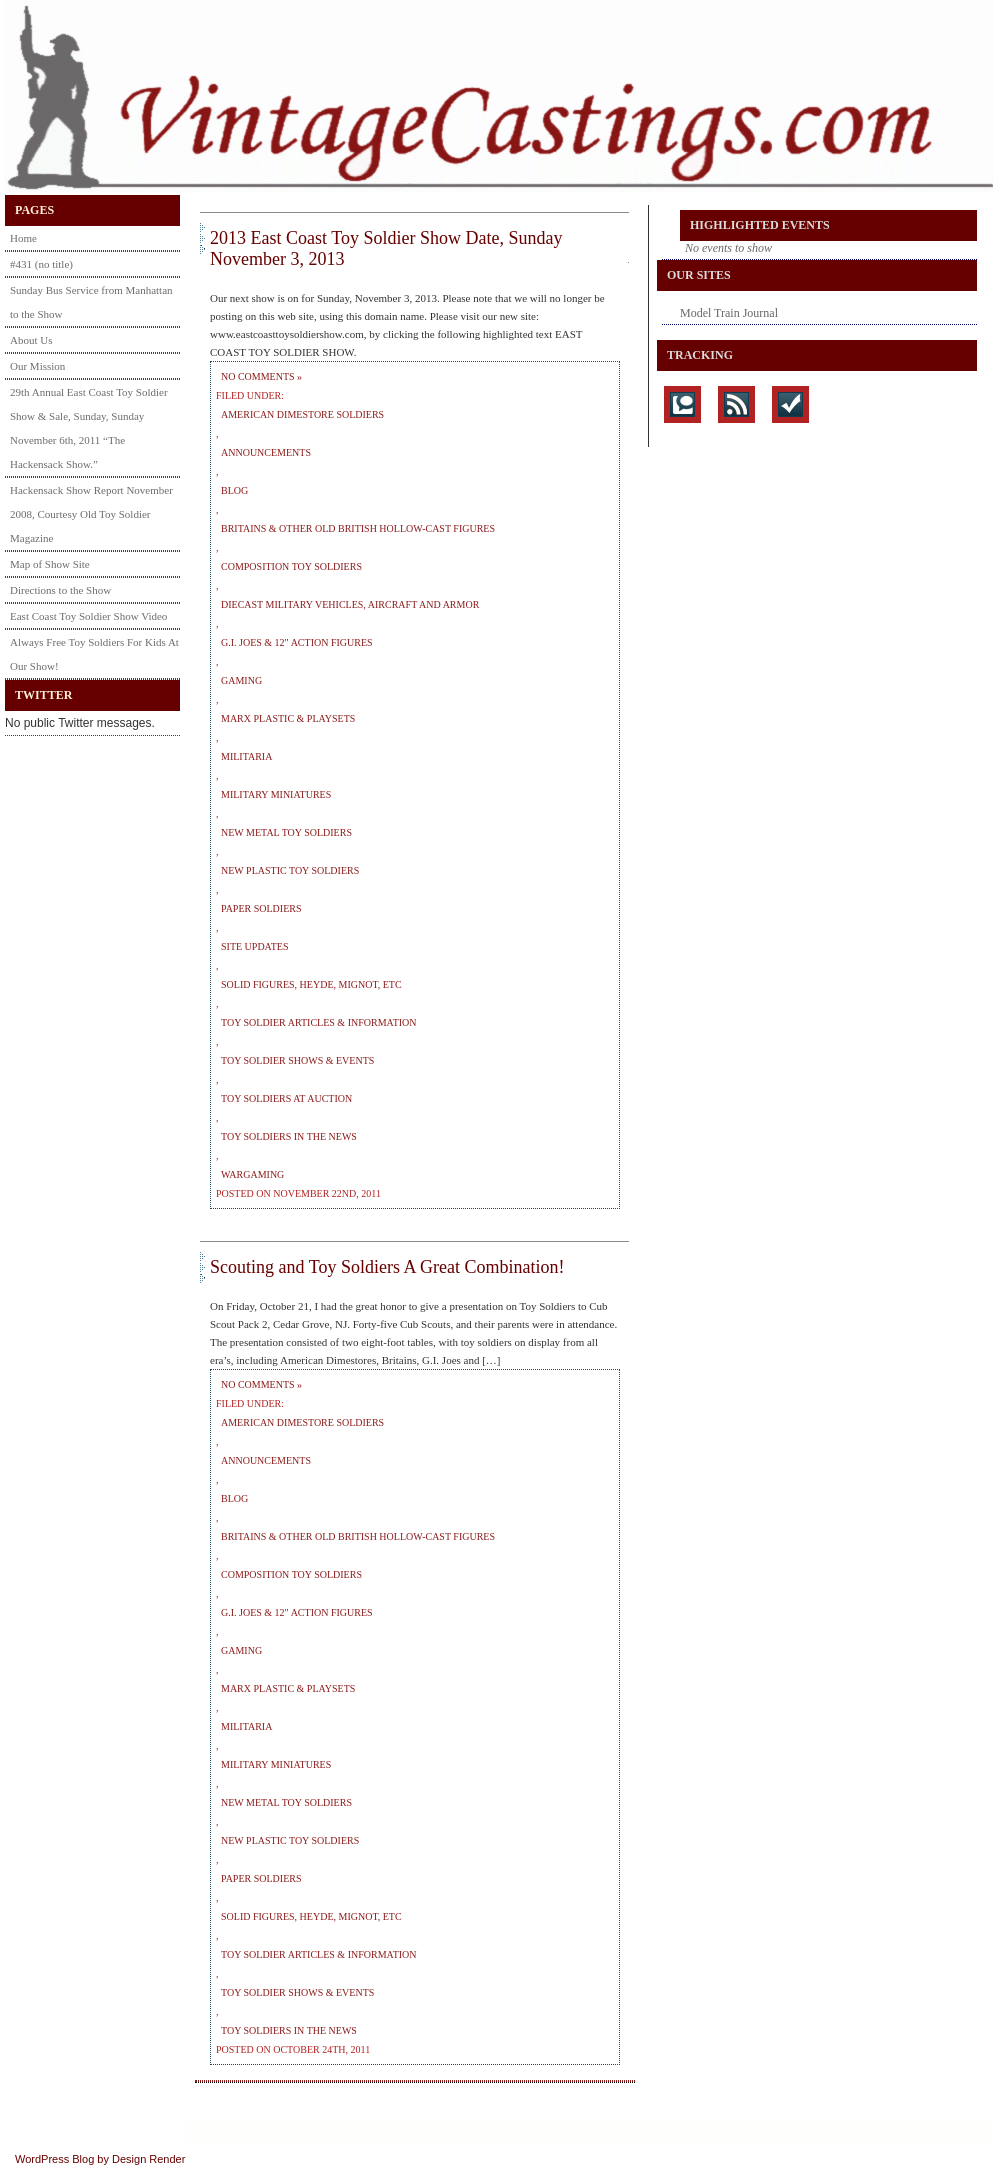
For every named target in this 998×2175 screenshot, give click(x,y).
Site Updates (255, 946)
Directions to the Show (60, 590)
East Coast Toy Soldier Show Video (88, 616)
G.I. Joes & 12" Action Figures (297, 642)
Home (23, 238)
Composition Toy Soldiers (291, 566)
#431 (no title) (41, 264)
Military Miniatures (276, 794)
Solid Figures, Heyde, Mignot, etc (311, 984)
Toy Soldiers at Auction (286, 1098)
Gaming (241, 680)
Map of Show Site (50, 564)
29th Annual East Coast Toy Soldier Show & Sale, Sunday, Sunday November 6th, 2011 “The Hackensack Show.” (89, 428)
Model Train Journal (729, 313)
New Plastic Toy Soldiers (290, 870)
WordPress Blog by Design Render (100, 2159)
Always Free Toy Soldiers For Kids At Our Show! (94, 654)
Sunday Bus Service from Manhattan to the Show (91, 302)
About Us (31, 340)
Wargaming (252, 1174)
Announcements (266, 452)
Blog (234, 490)
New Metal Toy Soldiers (286, 832)
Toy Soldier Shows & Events (297, 1060)
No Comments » (261, 376)
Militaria (246, 756)
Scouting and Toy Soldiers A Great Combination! (387, 1267)
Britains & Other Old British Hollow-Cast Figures (358, 528)
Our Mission (37, 366)
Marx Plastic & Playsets (288, 718)
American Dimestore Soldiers (302, 414)
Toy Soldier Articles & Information (319, 1022)
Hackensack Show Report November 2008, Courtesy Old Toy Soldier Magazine (91, 514)
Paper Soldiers (261, 908)
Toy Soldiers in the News (289, 1136)
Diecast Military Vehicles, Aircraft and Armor (350, 604)
